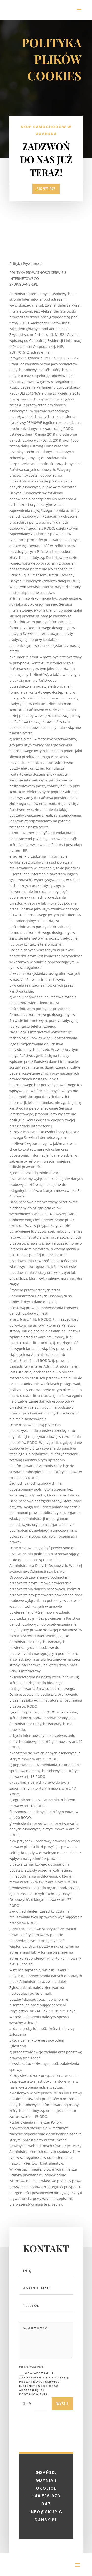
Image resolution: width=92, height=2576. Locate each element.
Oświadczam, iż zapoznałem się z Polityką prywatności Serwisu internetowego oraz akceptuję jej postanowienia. (43, 2448)
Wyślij (62, 2469)
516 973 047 (46, 188)
